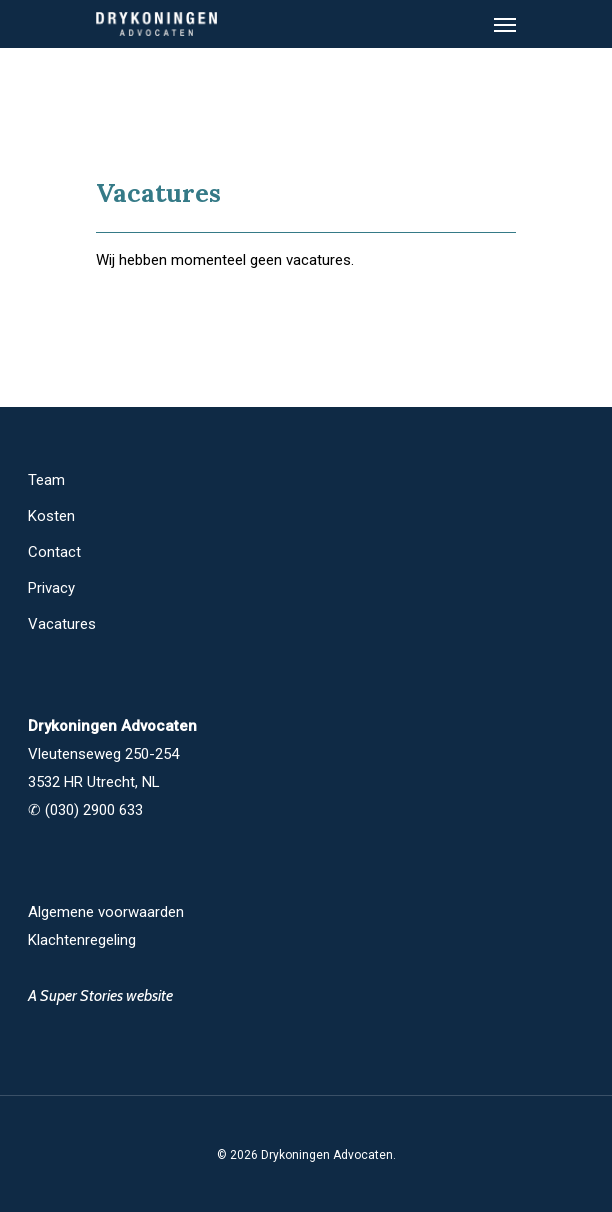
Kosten (51, 516)
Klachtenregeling (82, 940)
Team (46, 480)
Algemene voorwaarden (106, 912)
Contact (54, 552)
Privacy (51, 588)
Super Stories (81, 995)
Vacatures (62, 624)
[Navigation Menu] (505, 24)
